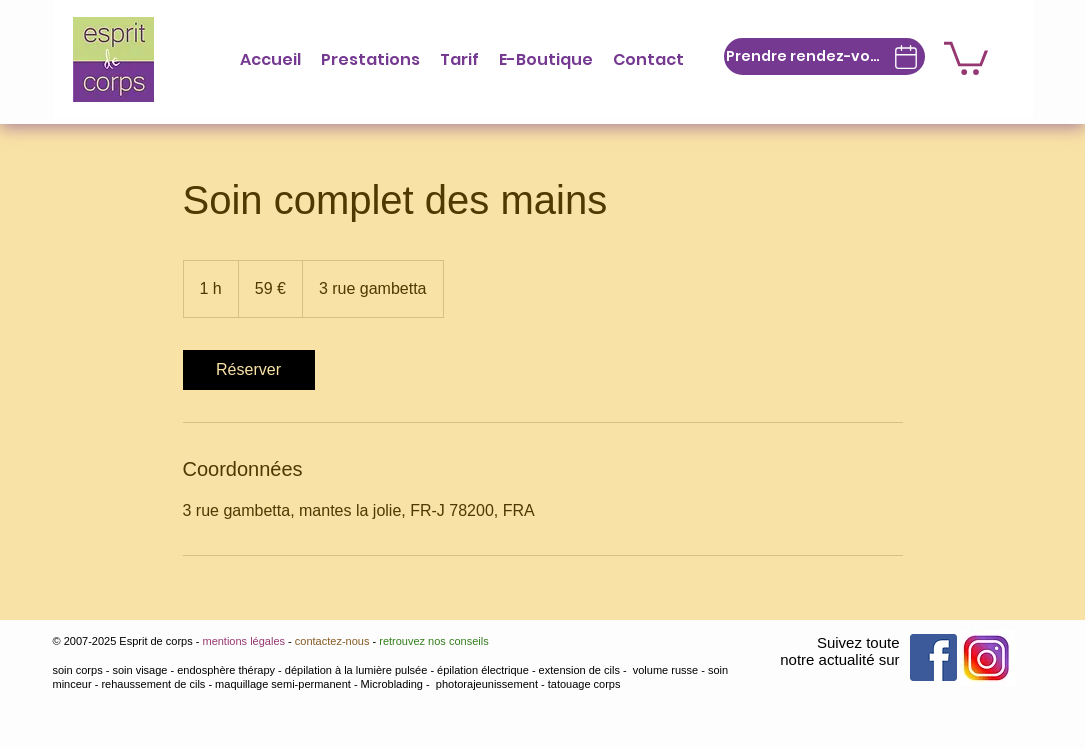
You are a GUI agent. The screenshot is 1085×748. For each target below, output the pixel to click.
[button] (370, 59)
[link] (249, 370)
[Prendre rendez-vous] (824, 56)
